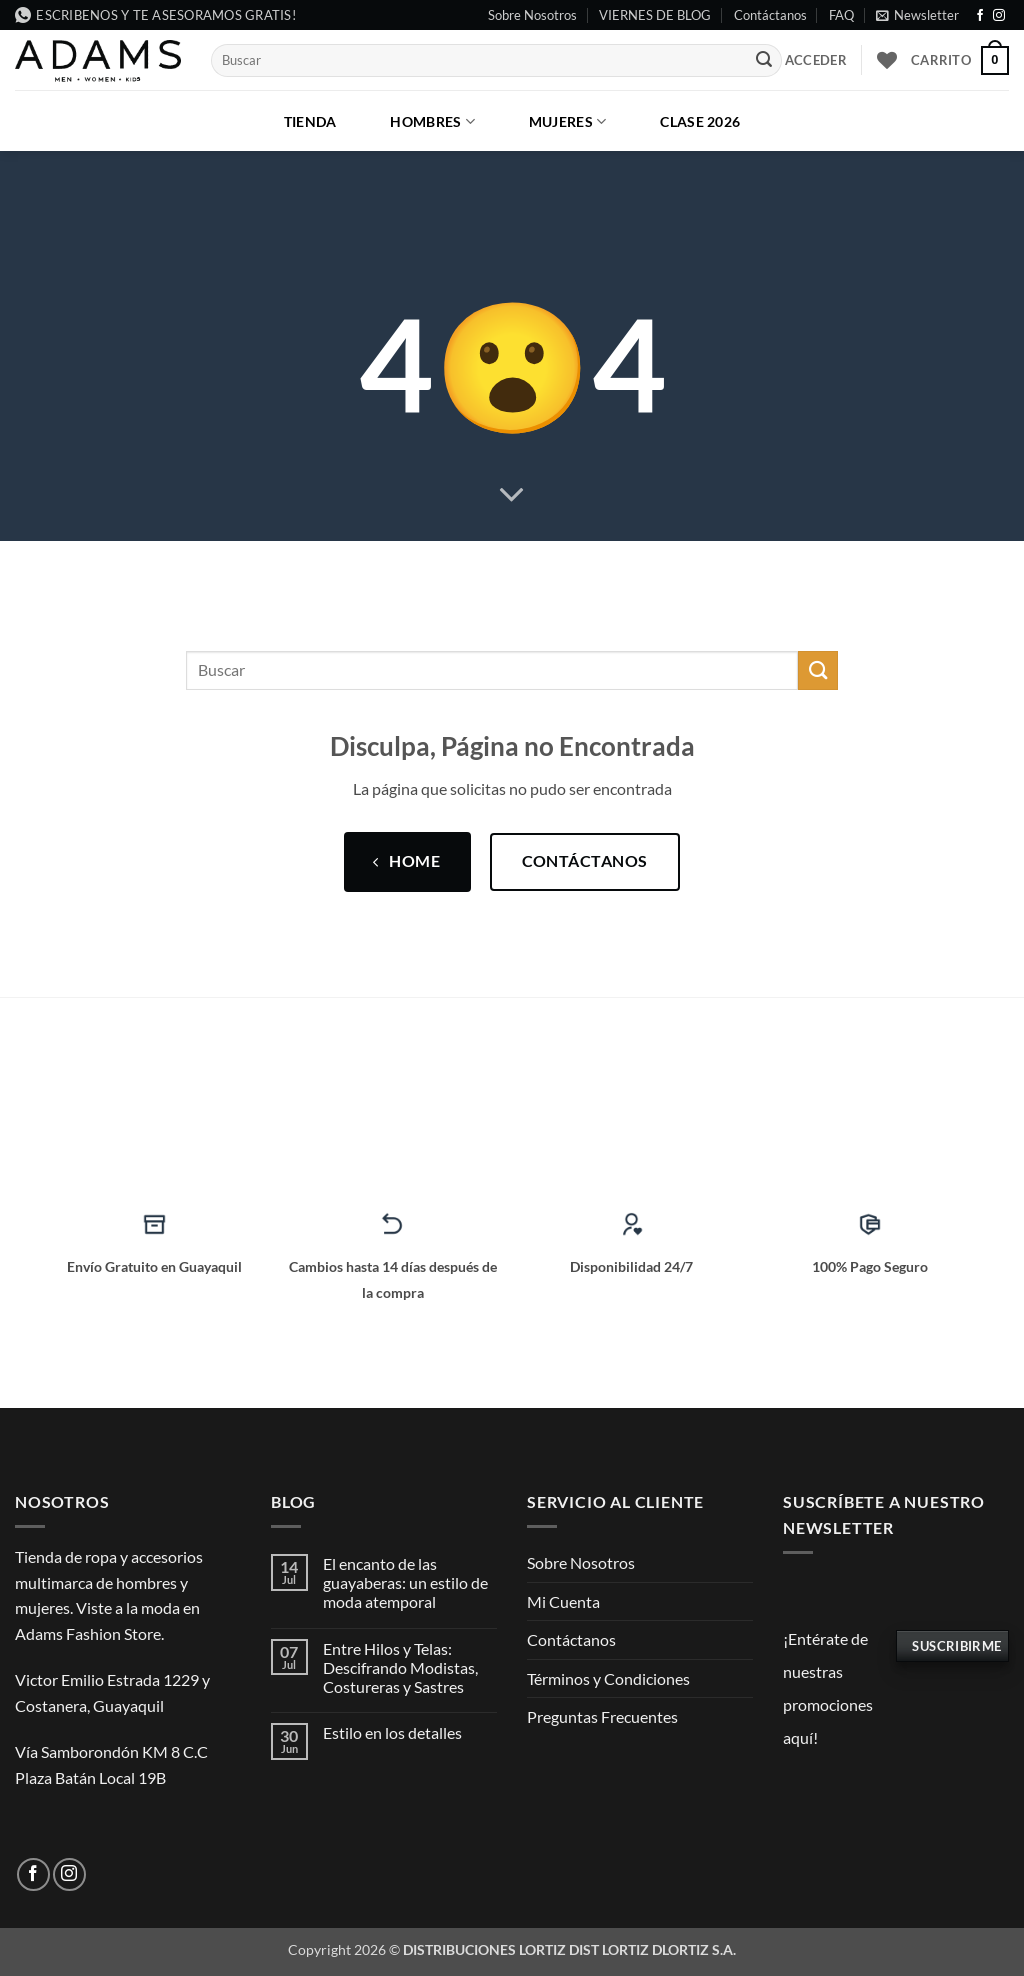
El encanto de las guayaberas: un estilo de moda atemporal (405, 1582)
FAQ (841, 15)
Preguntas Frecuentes (602, 1716)
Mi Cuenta (563, 1601)
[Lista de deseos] (887, 60)
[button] (917, 15)
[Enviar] (764, 61)
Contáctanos (770, 15)
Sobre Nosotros (532, 15)
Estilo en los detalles (392, 1732)
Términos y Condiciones (608, 1678)
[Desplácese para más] (512, 495)
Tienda (310, 121)
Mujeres (568, 121)
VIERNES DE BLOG (655, 15)
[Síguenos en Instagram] (999, 16)
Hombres (432, 121)
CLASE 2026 (700, 121)
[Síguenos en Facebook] (980, 16)
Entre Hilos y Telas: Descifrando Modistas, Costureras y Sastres (400, 1667)
